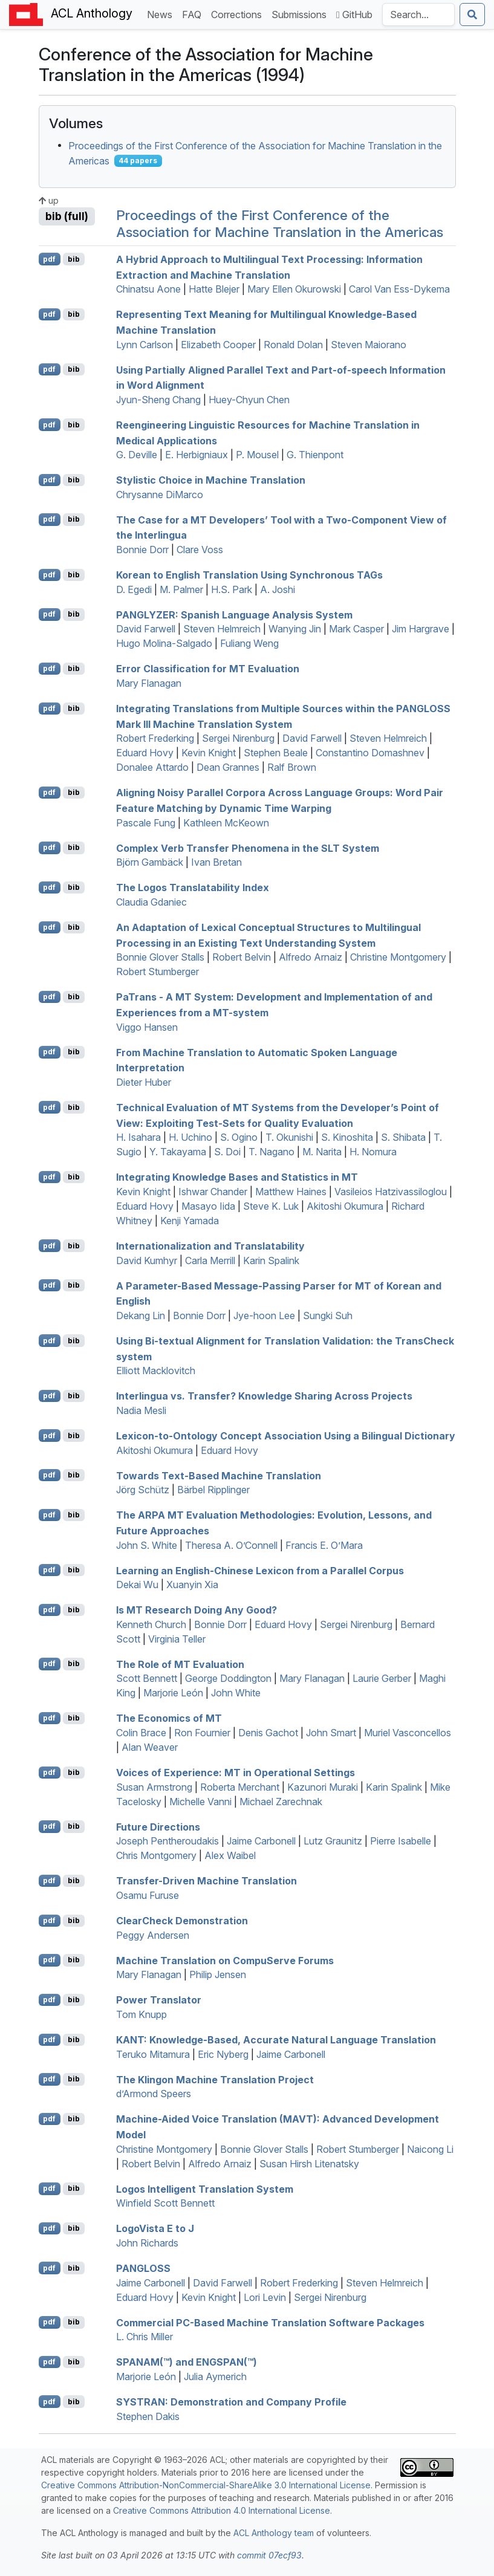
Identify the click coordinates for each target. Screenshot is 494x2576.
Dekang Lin (140, 1315)
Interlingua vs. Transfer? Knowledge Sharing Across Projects (264, 1396)
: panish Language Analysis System (234, 614)
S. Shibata (403, 1137)
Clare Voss (200, 549)
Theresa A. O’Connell (231, 1545)
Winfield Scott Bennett (165, 2203)
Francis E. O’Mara (324, 1545)
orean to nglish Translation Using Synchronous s (249, 575)
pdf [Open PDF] (49, 259)
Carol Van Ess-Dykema (399, 289)
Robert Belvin (241, 957)
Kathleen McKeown (226, 823)
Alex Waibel (230, 1855)
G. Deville (136, 455)
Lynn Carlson (144, 345)
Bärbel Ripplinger (213, 1490)
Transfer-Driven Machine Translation (206, 1881)
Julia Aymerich (215, 2376)
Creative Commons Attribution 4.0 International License (221, 2510)
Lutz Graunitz (333, 1841)
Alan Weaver (150, 1747)
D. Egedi (134, 589)
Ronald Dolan (293, 345)
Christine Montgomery (398, 957)
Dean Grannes (228, 767)
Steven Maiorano (368, 345)
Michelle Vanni (200, 1802)
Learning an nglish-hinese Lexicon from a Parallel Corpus (260, 1570)
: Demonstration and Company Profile (231, 2402)
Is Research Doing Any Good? (196, 1610)
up (49, 200)
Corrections (239, 14)
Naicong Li (430, 2149)
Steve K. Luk (271, 1206)
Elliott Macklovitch (155, 1370)
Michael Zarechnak (280, 1802)
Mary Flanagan (148, 683)
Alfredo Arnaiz (310, 957)
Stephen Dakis (148, 2416)
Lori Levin (265, 2297)
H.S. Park (231, 589)
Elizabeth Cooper (218, 345)
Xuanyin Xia (192, 1584)
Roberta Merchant (239, 1787)
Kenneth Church (151, 1624)
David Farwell (145, 629)
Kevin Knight (208, 753)
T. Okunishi (289, 1137)
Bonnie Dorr (142, 549)
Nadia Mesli (141, 1410)
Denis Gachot (268, 1733)
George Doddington (228, 1678)
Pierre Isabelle (400, 1841)
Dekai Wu (137, 1584)
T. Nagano (271, 1152)
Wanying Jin (294, 629)
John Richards (147, 2243)
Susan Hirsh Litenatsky (309, 2164)
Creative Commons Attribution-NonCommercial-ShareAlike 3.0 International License (206, 2485)
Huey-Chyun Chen (249, 400)
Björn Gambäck (149, 862)
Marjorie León (173, 1693)
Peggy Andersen (152, 1935)
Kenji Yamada (189, 1221)
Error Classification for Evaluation (207, 669)
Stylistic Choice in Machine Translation (210, 480)
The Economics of (169, 1718)
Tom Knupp (141, 2014)
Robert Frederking (155, 738)
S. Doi (227, 1152)
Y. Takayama (177, 1152)
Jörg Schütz (142, 1490)
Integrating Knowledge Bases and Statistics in (237, 1177)
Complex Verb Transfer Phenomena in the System (247, 848)
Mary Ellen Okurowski (294, 289)
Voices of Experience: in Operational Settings (235, 1773)
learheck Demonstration (182, 1921)
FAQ (194, 14)
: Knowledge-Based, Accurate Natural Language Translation (276, 2040)
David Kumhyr (146, 1260)
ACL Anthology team (273, 2533)
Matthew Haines (291, 1192)
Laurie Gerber (382, 1678)
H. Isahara (138, 1137)
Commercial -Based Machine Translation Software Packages (270, 2322)
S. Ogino (239, 1137)
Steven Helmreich (222, 629)
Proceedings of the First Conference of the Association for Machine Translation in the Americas (279, 223)
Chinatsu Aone (148, 289)
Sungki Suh (328, 1315)
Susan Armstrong (154, 1787)
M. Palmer (181, 589)
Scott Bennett (146, 1678)
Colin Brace (141, 1733)
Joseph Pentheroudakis (167, 1841)
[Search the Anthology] (418, 14)
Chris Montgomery (156, 1855)
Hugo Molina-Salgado (164, 643)
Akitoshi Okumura (345, 1206)
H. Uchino (190, 1137)
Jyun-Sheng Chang (158, 400)
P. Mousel (257, 455)
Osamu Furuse (147, 1895)
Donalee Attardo (152, 767)
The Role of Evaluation (180, 1664)
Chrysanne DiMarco (159, 494)
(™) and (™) (186, 2362)
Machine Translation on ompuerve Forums (225, 1960)
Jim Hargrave (420, 629)
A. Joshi (277, 589)
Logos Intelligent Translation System (204, 2188)
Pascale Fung (145, 823)
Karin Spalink (271, 1260)
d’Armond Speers (153, 2094)
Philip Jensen (217, 1974)
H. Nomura (373, 1152)
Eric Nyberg (223, 2054)
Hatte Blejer (214, 289)
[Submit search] (472, 14)
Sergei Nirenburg (238, 738)
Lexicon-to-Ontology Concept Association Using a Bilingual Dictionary (285, 1436)
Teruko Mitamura (153, 2054)
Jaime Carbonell (261, 1841)
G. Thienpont (315, 455)
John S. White (146, 1545)
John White (236, 1693)
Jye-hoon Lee (264, 1315)
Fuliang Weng (249, 643)
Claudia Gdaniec (151, 902)
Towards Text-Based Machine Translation (218, 1475)
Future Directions (158, 1826)
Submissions (301, 14)
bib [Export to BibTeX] (74, 259)
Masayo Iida (208, 1206)
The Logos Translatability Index (192, 887)
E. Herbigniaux (196, 455)
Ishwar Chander (212, 1192)
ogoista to (155, 2228)
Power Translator (158, 2000)
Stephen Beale (276, 753)
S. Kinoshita (347, 1137)
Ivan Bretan (216, 862)
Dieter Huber (143, 1082)
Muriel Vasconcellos (407, 1733)
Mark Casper (356, 629)
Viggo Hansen (147, 1027)
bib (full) (66, 216)
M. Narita (322, 1152)
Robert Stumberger (157, 971)
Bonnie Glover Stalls (160, 957)
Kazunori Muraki (322, 1787)
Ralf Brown (291, 767)
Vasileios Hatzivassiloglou (390, 1192)
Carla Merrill (210, 1260)
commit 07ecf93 (269, 2555)
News (162, 14)
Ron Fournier (202, 1733)
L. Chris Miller (144, 2337)
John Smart (331, 1733)
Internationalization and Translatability (210, 1246)
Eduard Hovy (145, 753)
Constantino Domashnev (370, 753)
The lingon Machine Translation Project (215, 2079)
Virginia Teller (177, 1639)
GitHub (354, 14)
